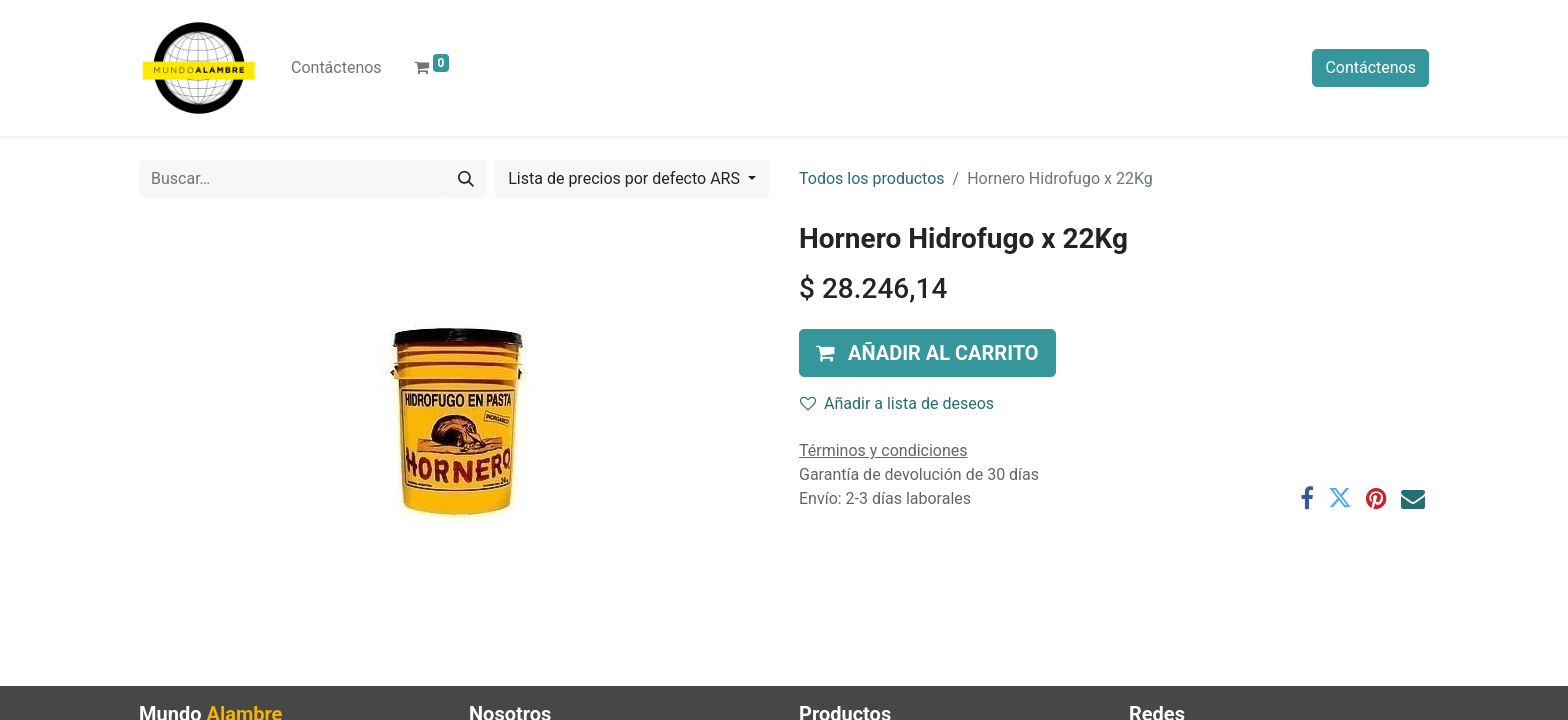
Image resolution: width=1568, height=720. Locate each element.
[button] (927, 353)
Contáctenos (1370, 67)
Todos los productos (872, 178)
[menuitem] (336, 68)
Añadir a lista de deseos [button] (897, 403)
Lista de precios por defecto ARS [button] (626, 178)
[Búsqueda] (466, 179)
